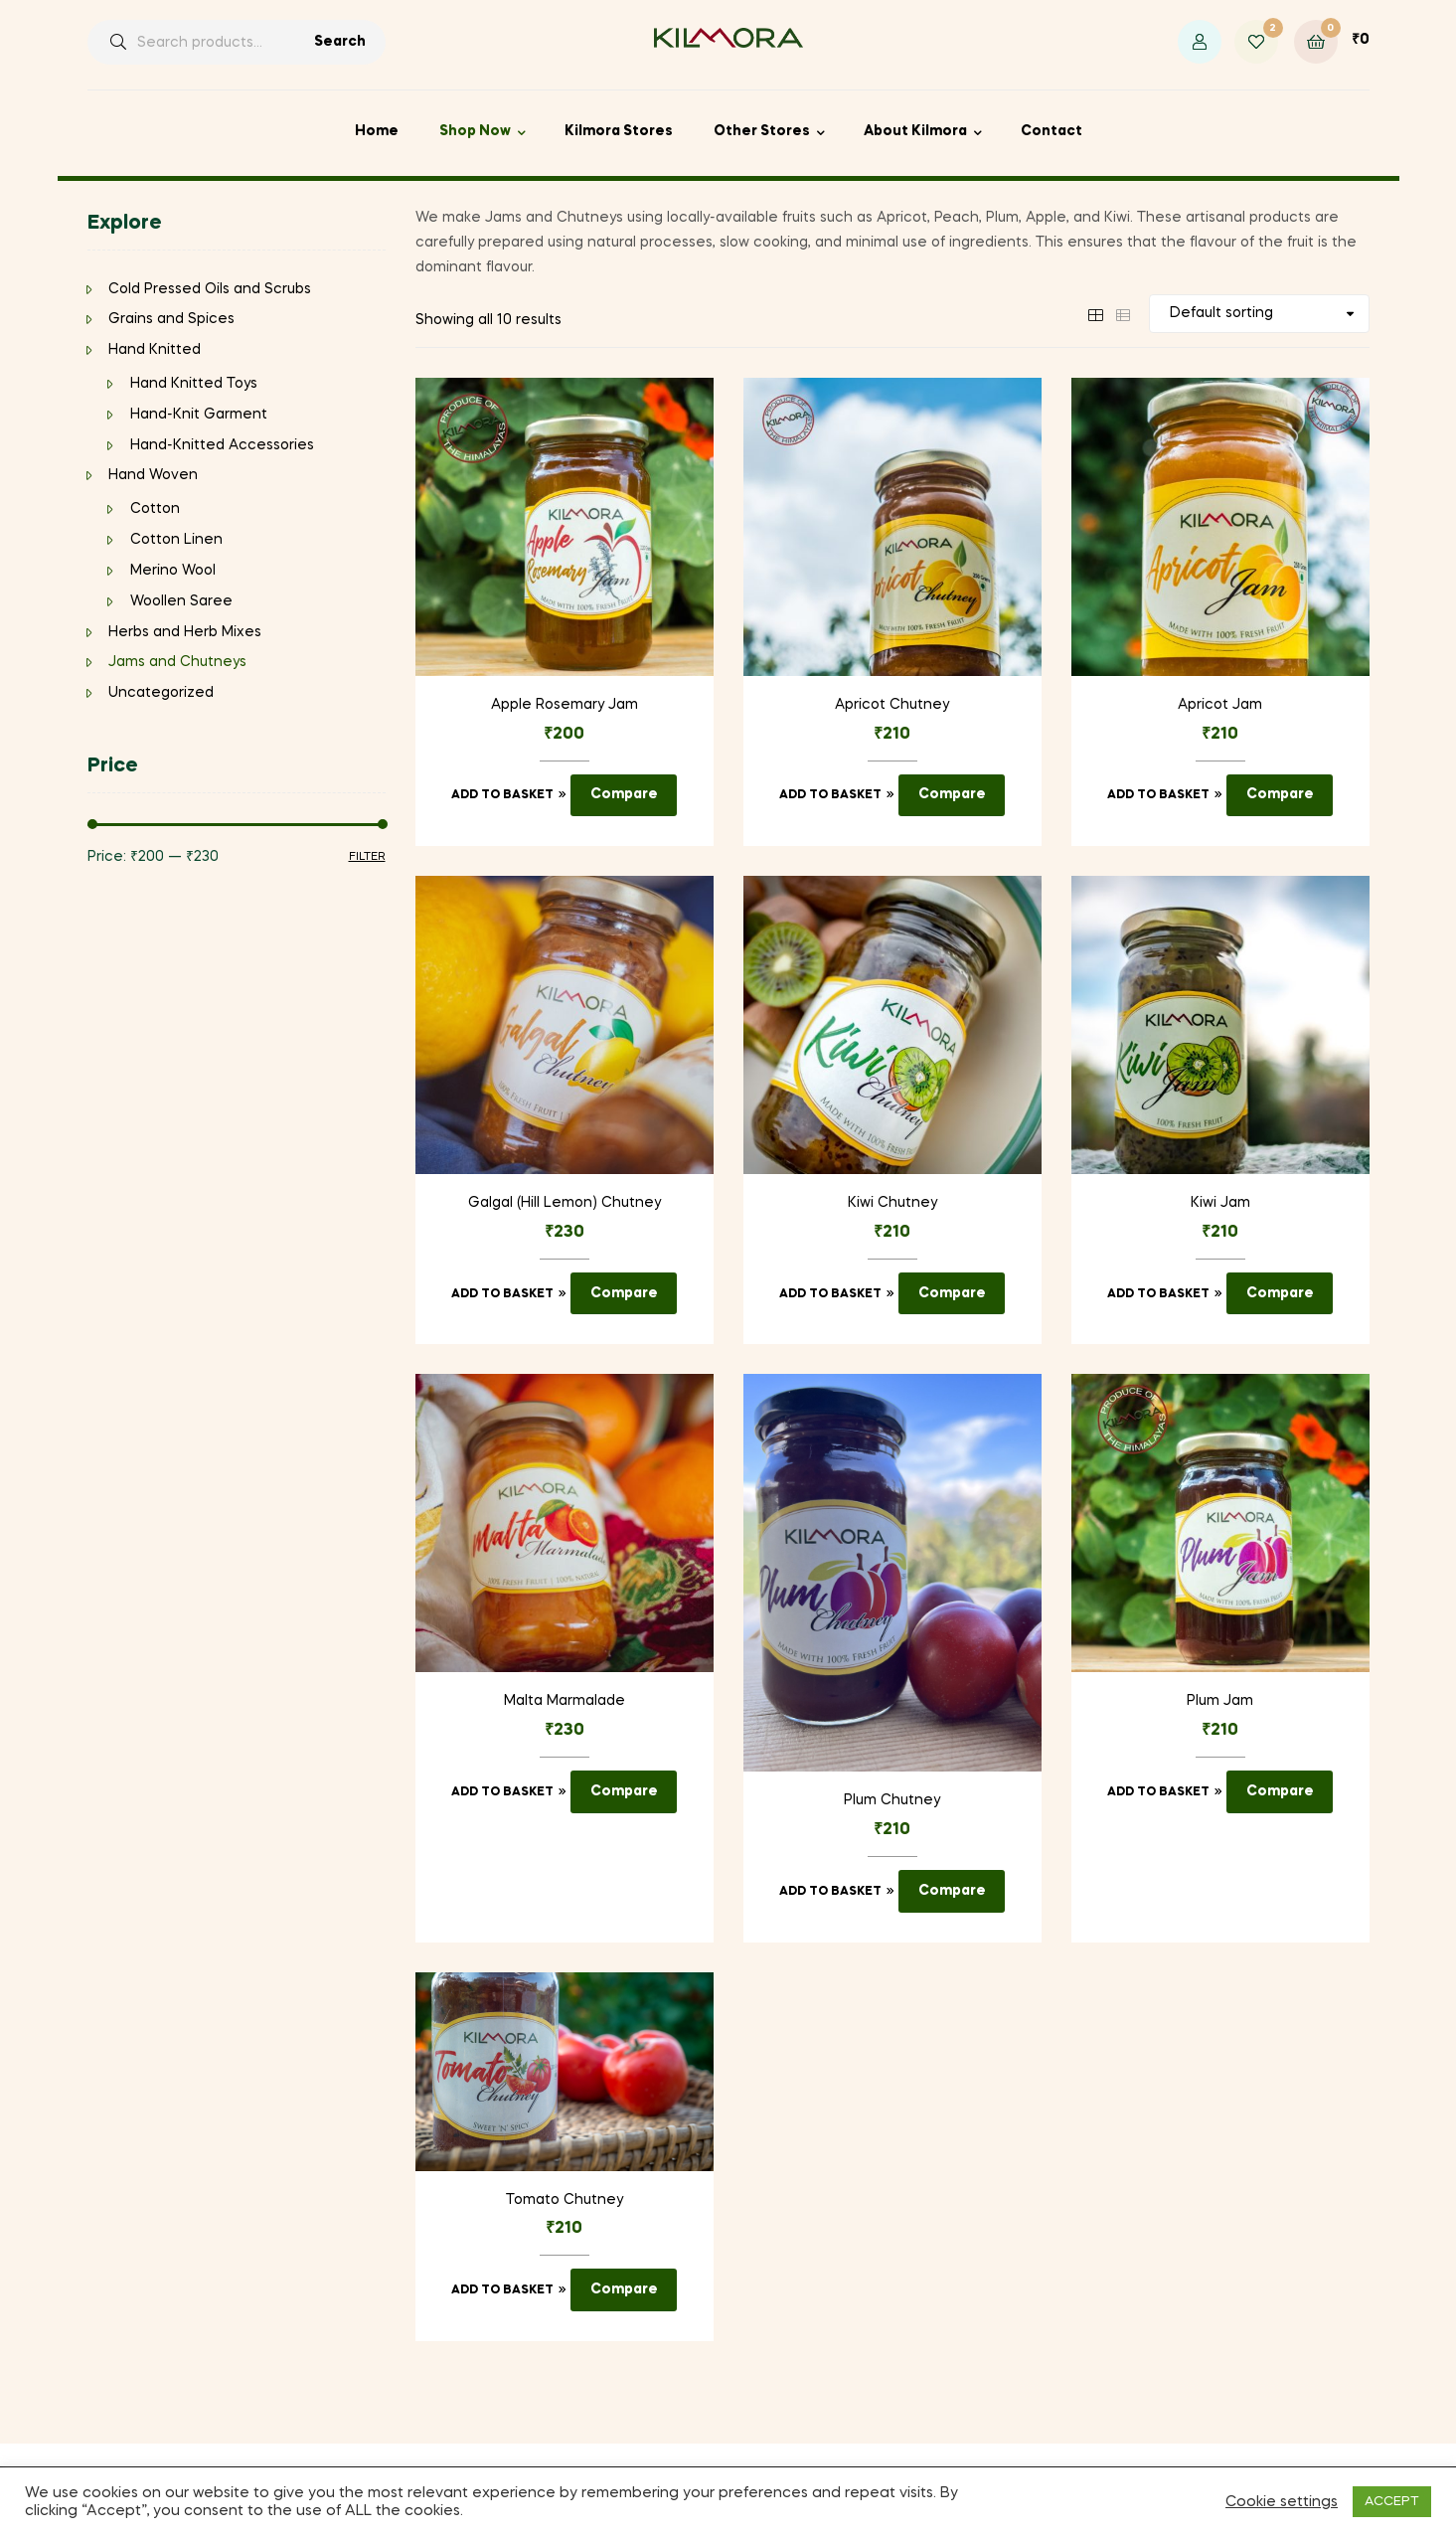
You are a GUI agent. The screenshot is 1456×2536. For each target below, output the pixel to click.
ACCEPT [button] (1392, 2501)
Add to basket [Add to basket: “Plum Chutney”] (830, 1892)
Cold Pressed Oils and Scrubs (209, 289)
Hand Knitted (154, 350)
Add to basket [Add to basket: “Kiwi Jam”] (1158, 1294)
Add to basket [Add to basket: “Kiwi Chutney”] (830, 1294)
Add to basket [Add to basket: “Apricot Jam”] (1158, 795)
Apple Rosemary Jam (564, 705)
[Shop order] (1259, 313)
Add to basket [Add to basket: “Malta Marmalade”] (502, 1792)
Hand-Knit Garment (198, 415)
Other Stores (762, 131)
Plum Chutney (892, 1800)
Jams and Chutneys (177, 662)
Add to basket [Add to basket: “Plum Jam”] (1158, 1792)
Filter (367, 857)
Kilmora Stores (619, 131)
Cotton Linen (176, 540)
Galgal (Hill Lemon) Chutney (564, 1203)
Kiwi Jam (1220, 1203)
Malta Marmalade (564, 1701)
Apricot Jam (1220, 705)
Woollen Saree (181, 601)
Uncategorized (161, 693)
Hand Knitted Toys (193, 384)
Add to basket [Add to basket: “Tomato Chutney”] (502, 2290)
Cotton (155, 509)
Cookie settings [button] (1281, 2502)
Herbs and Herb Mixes (184, 632)
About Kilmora (915, 131)
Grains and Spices (171, 319)
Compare (624, 794)
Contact (1051, 131)
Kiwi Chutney (892, 1203)
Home (377, 131)
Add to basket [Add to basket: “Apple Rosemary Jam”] (502, 795)
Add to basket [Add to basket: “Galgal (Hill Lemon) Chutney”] (502, 1294)
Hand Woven (153, 475)
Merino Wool (173, 571)
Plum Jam (1220, 1701)
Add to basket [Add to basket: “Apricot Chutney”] (830, 795)
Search (340, 42)
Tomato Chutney (564, 2200)
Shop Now (475, 131)
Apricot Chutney (892, 705)
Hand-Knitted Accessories (222, 445)
